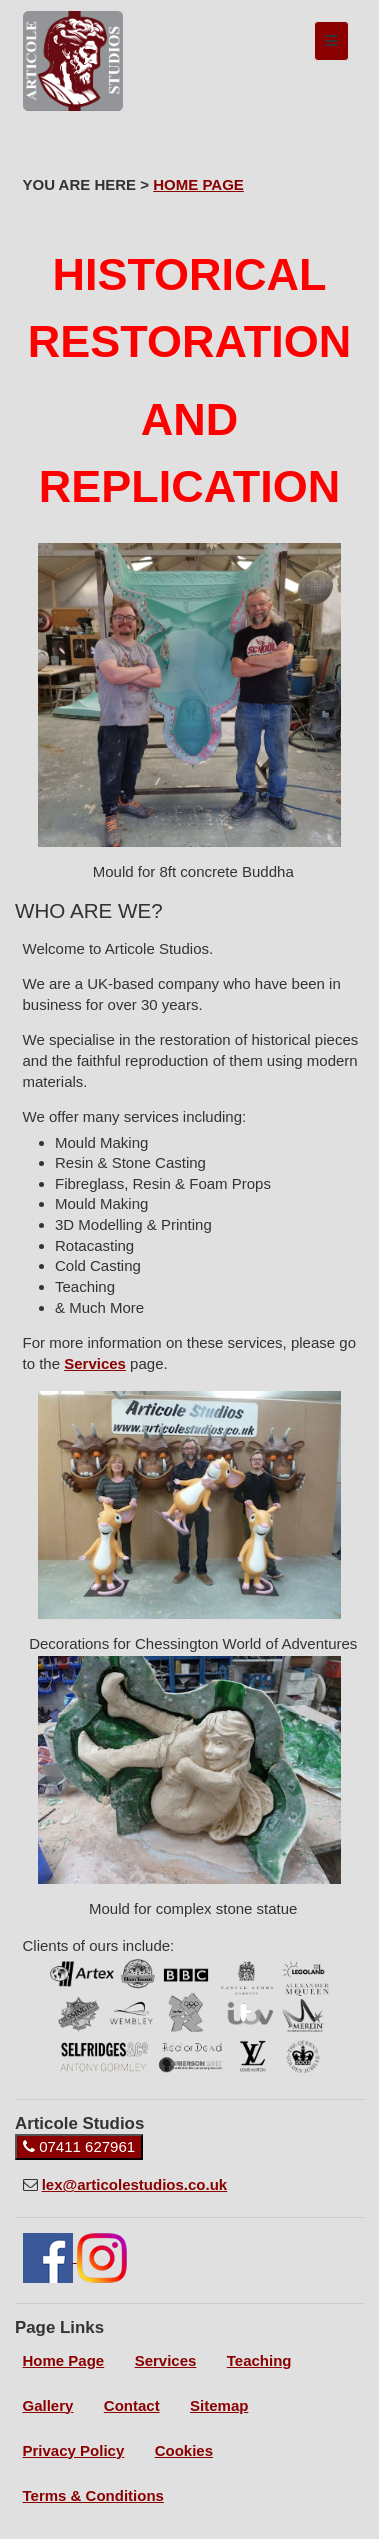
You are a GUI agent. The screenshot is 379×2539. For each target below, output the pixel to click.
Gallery (48, 2405)
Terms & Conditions (93, 2495)
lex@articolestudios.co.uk (135, 2184)
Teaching (259, 2360)
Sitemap (219, 2405)
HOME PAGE (198, 184)
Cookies (184, 2450)
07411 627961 (79, 2146)
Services (95, 1363)
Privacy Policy (74, 2450)
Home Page (64, 2360)
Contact (132, 2405)
